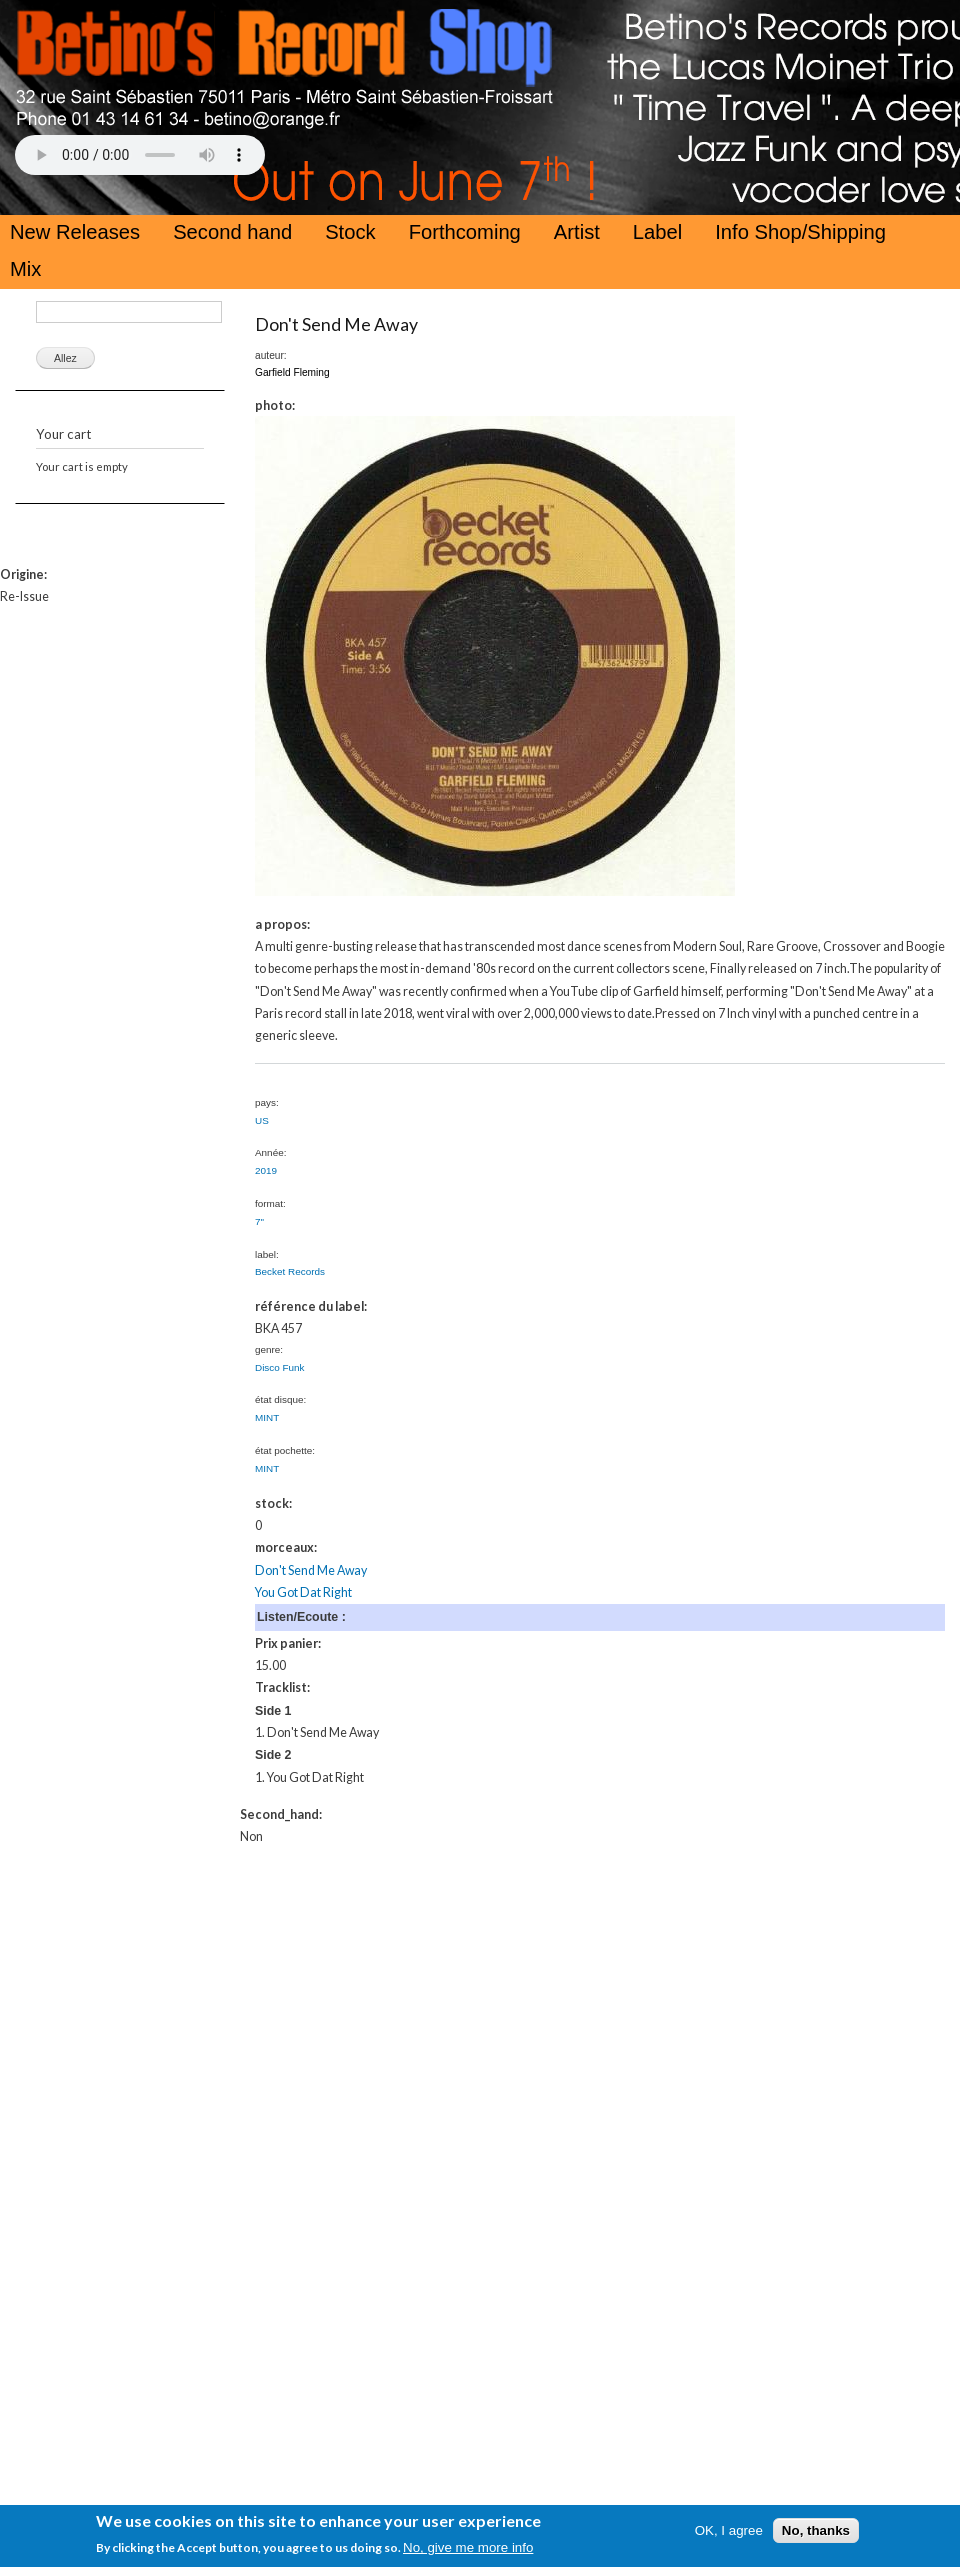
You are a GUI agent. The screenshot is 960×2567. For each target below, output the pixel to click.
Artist (577, 232)
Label (657, 232)
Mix (25, 269)
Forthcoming (465, 232)
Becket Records (290, 1271)
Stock (350, 232)
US (262, 1120)
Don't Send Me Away (336, 324)
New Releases (75, 232)
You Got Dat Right (303, 1592)
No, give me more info (468, 2547)
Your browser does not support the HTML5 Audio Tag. (140, 155)
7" (259, 1221)
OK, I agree (729, 2530)
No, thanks (816, 2530)
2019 (266, 1170)
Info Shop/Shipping (800, 232)
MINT (267, 1417)
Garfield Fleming (292, 372)
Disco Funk (280, 1367)
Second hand (232, 232)
